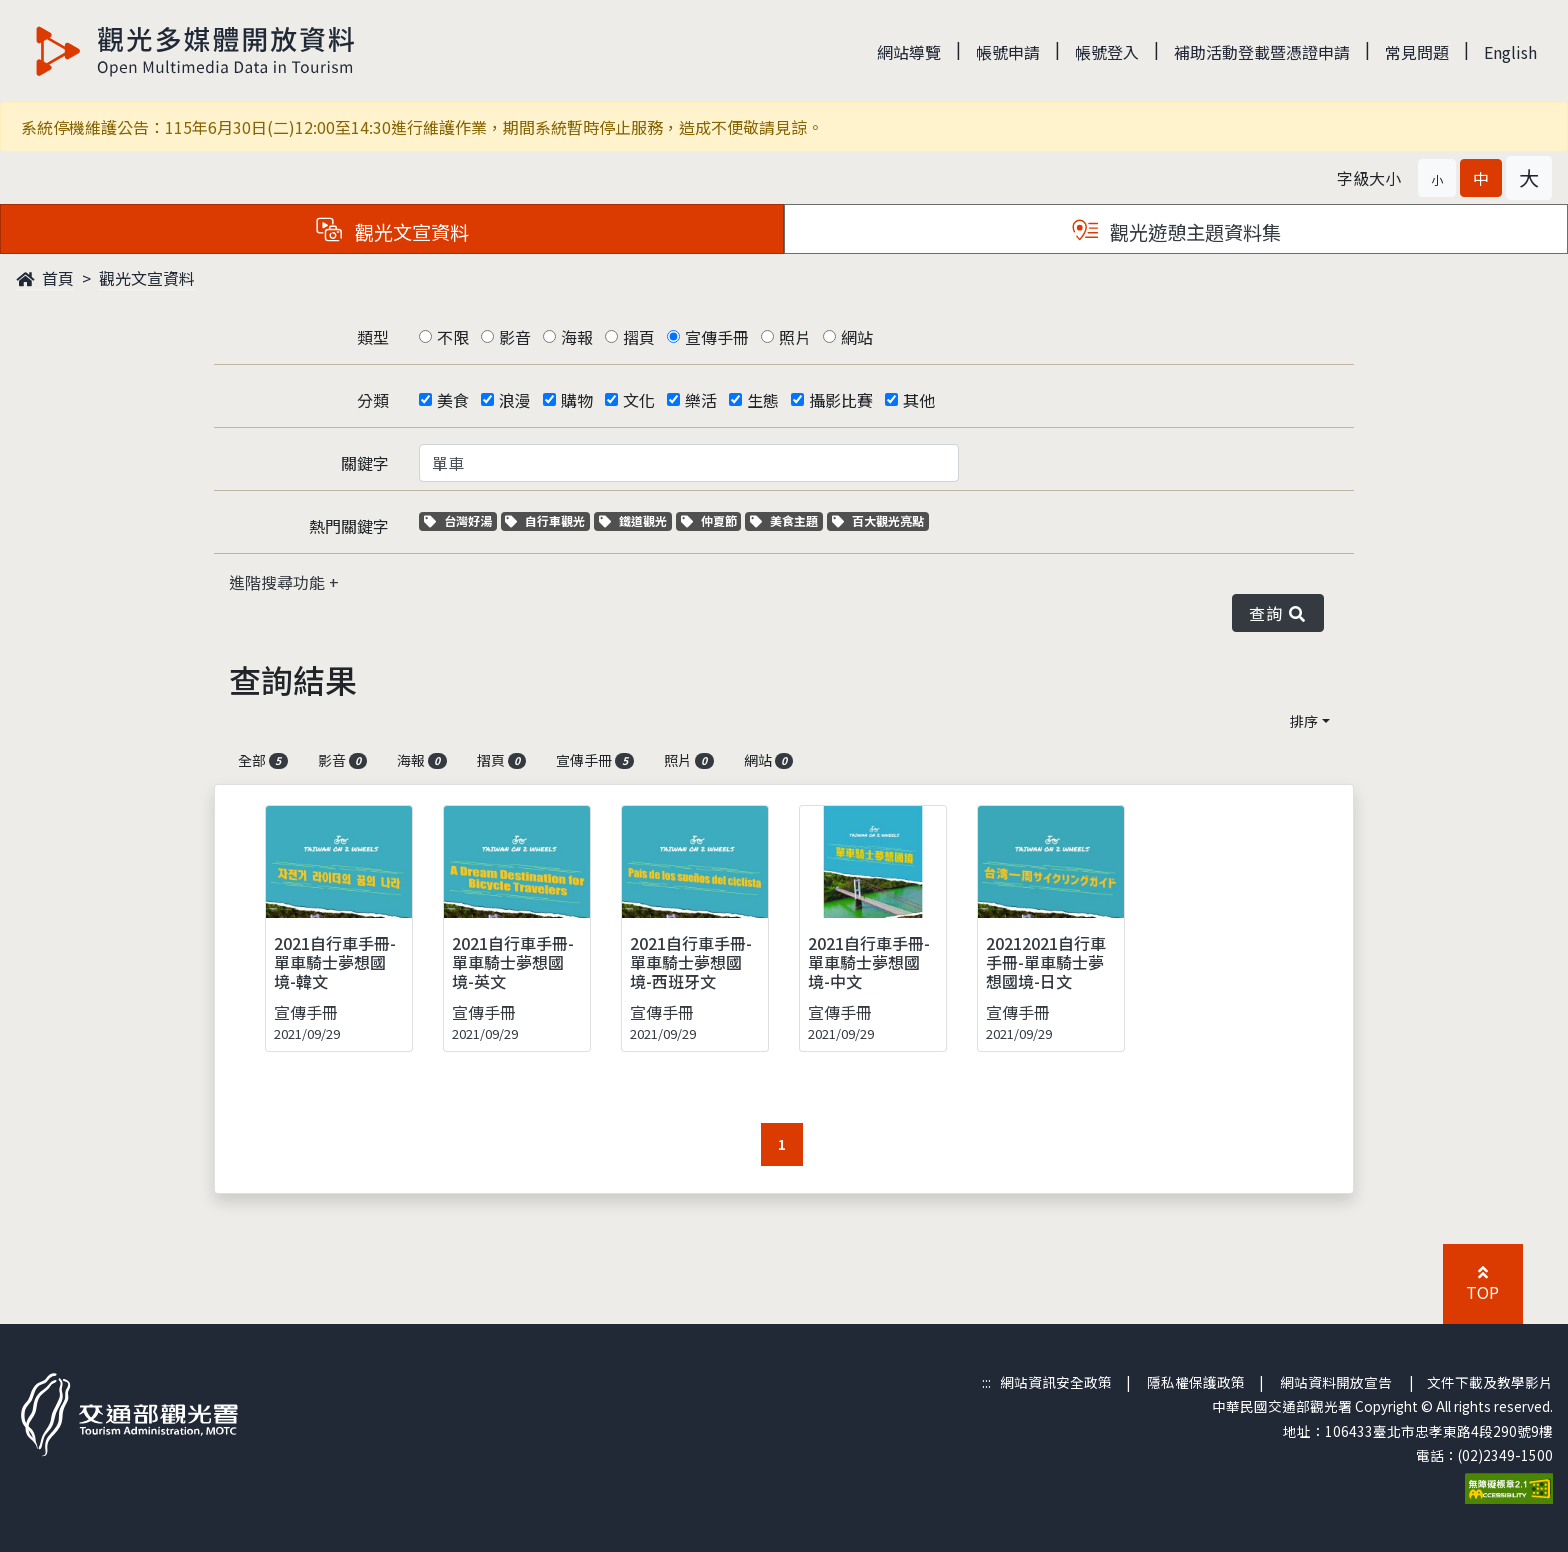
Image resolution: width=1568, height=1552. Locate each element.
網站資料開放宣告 (1336, 1382)
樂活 (701, 400)
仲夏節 (711, 520)
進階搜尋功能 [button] (279, 582)
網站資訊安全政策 (1056, 1382)
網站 (857, 337)
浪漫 (515, 400)
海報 (577, 337)
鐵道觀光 (635, 520)
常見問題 (1417, 52)
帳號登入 (1107, 52)
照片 (795, 337)
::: (986, 1382)
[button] (1437, 178)
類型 (373, 337)
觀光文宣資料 (147, 278)
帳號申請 (1008, 52)
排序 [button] (1304, 721)
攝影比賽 (841, 400)
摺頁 (639, 337)
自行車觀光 (545, 520)
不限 (453, 337)
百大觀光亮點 (878, 520)
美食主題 (786, 520)
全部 (263, 760)
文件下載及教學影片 (1490, 1382)
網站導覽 (909, 52)
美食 (453, 400)
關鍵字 (365, 463)
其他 (919, 400)
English (1510, 52)
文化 (639, 400)
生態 (763, 400)
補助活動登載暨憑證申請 (1262, 52)
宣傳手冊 (717, 337)
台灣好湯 (460, 520)
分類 (373, 400)
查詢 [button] (1278, 613)
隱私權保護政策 (1196, 1382)
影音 (515, 337)
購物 (577, 400)
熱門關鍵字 (349, 526)
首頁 (45, 278)
